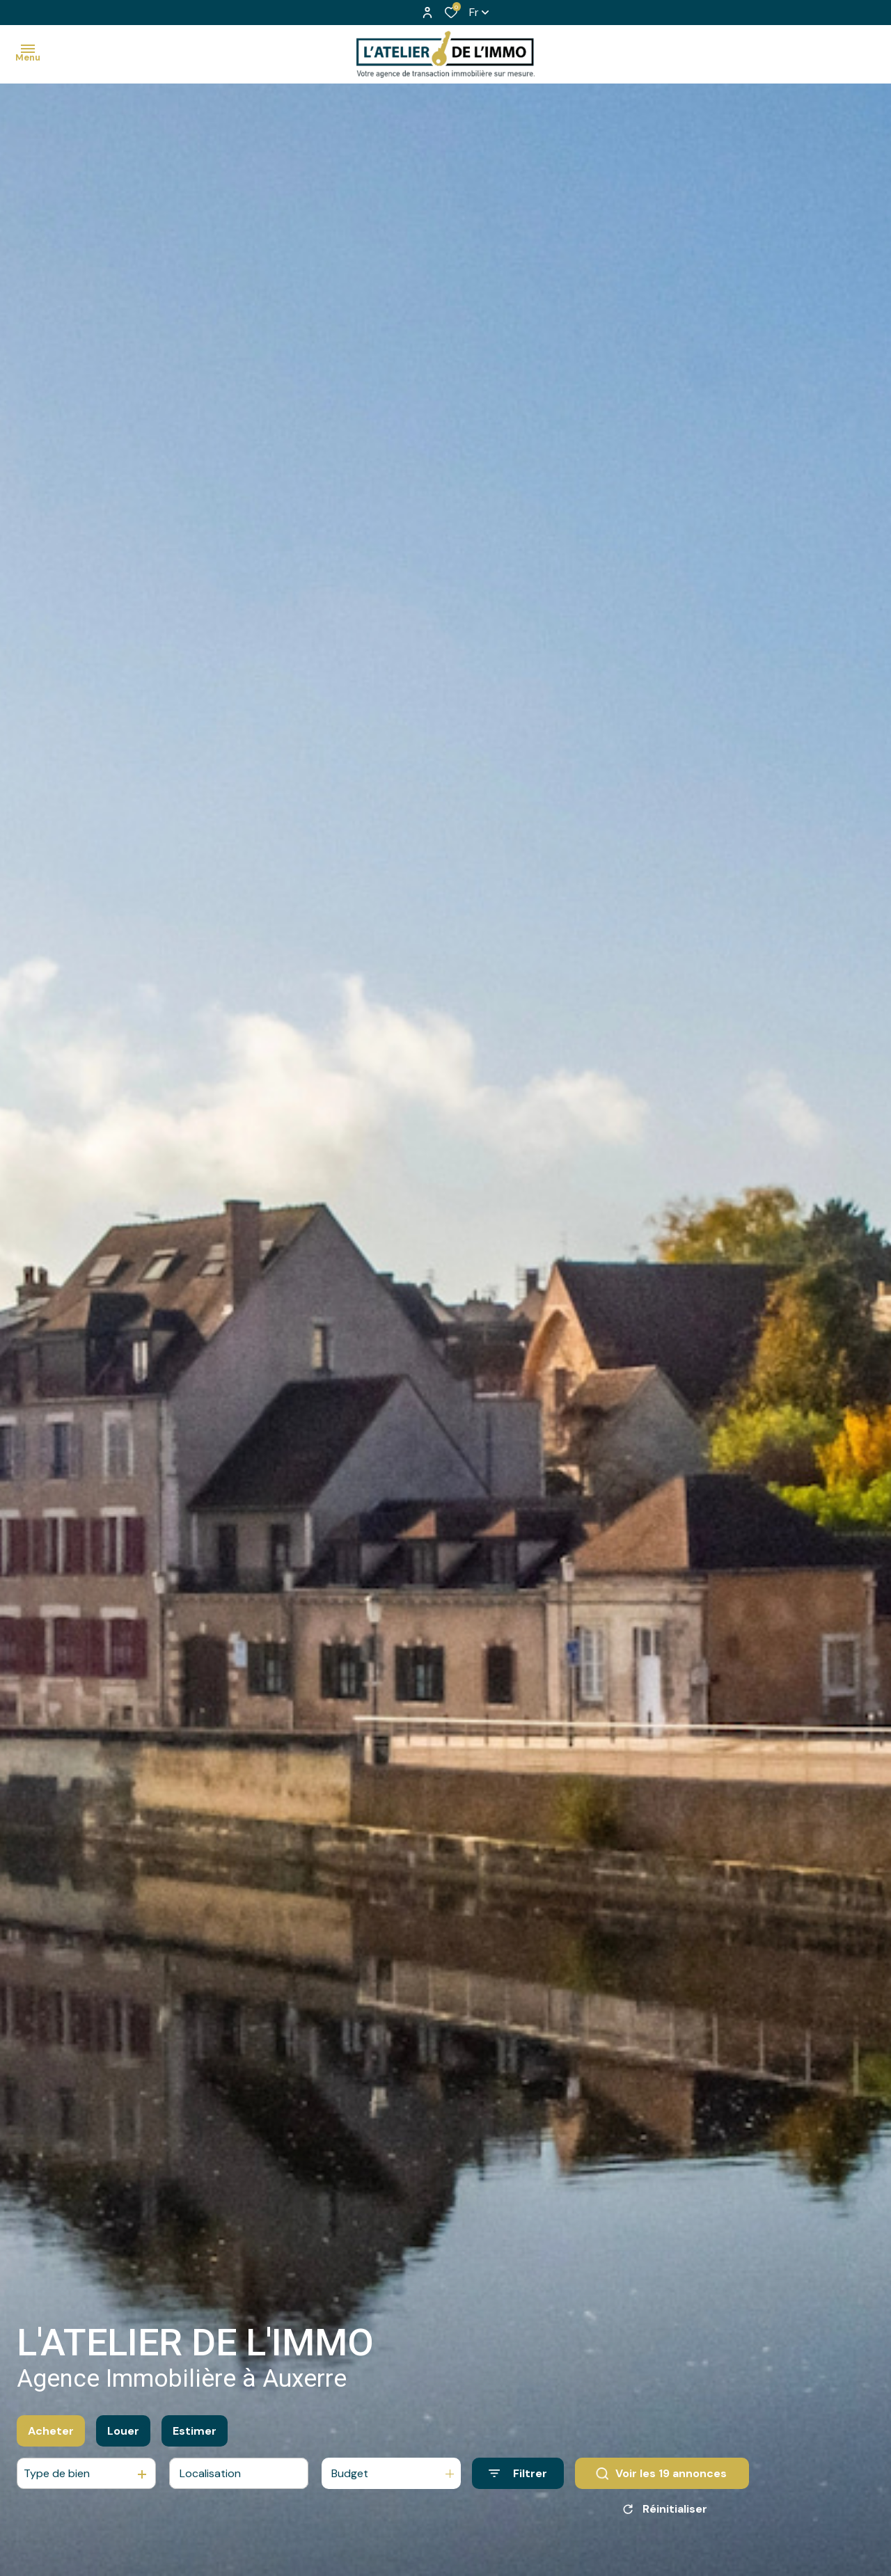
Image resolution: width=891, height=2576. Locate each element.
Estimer (194, 2436)
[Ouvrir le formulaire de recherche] (518, 2479)
